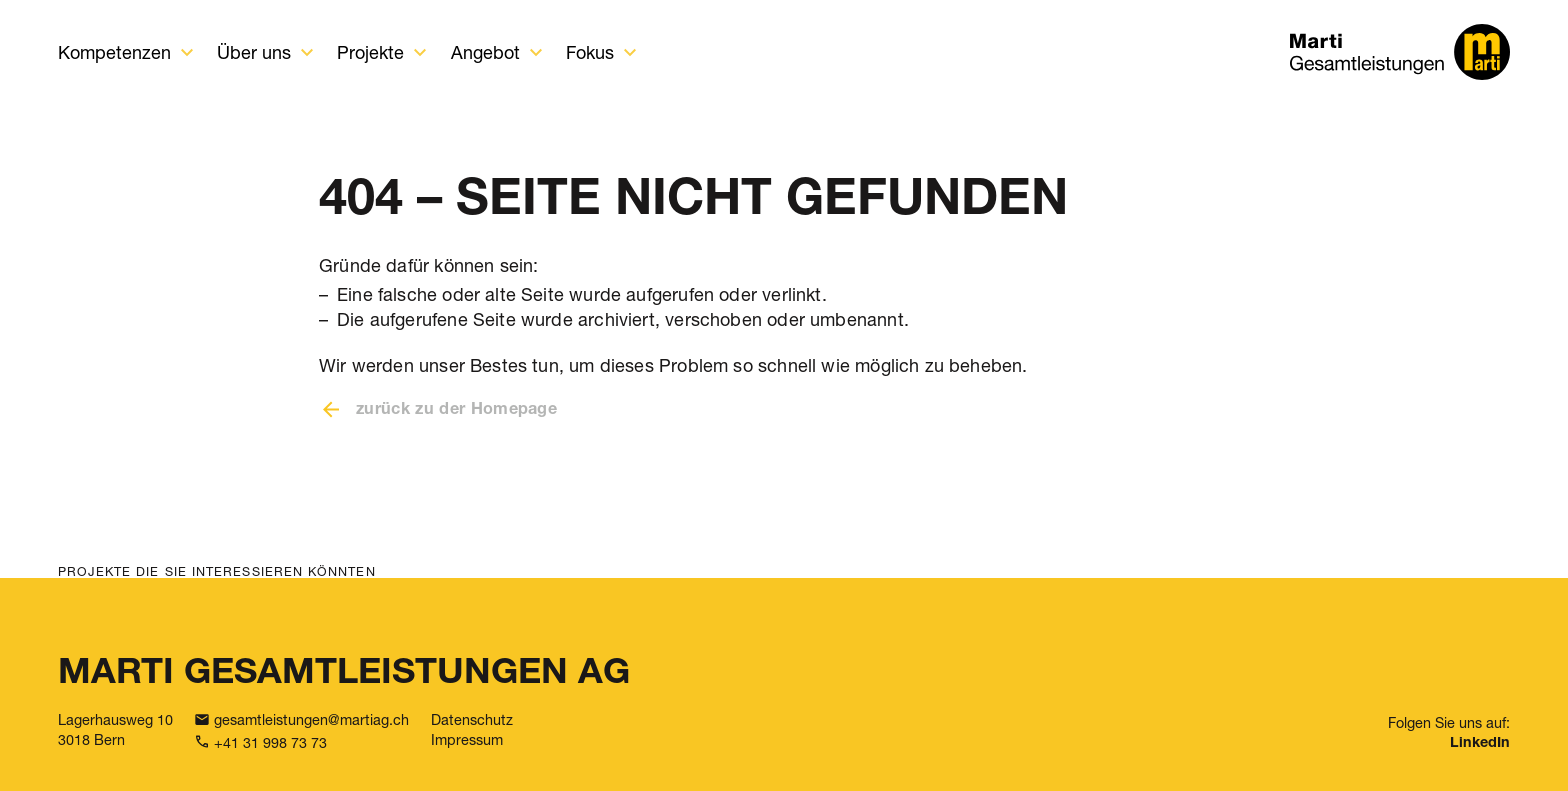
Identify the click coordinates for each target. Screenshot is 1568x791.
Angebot (485, 52)
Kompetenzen (114, 52)
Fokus (590, 52)
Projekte (370, 52)
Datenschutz (472, 719)
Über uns (254, 52)
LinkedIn (1480, 744)
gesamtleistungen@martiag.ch (311, 719)
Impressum (467, 739)
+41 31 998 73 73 (270, 742)
